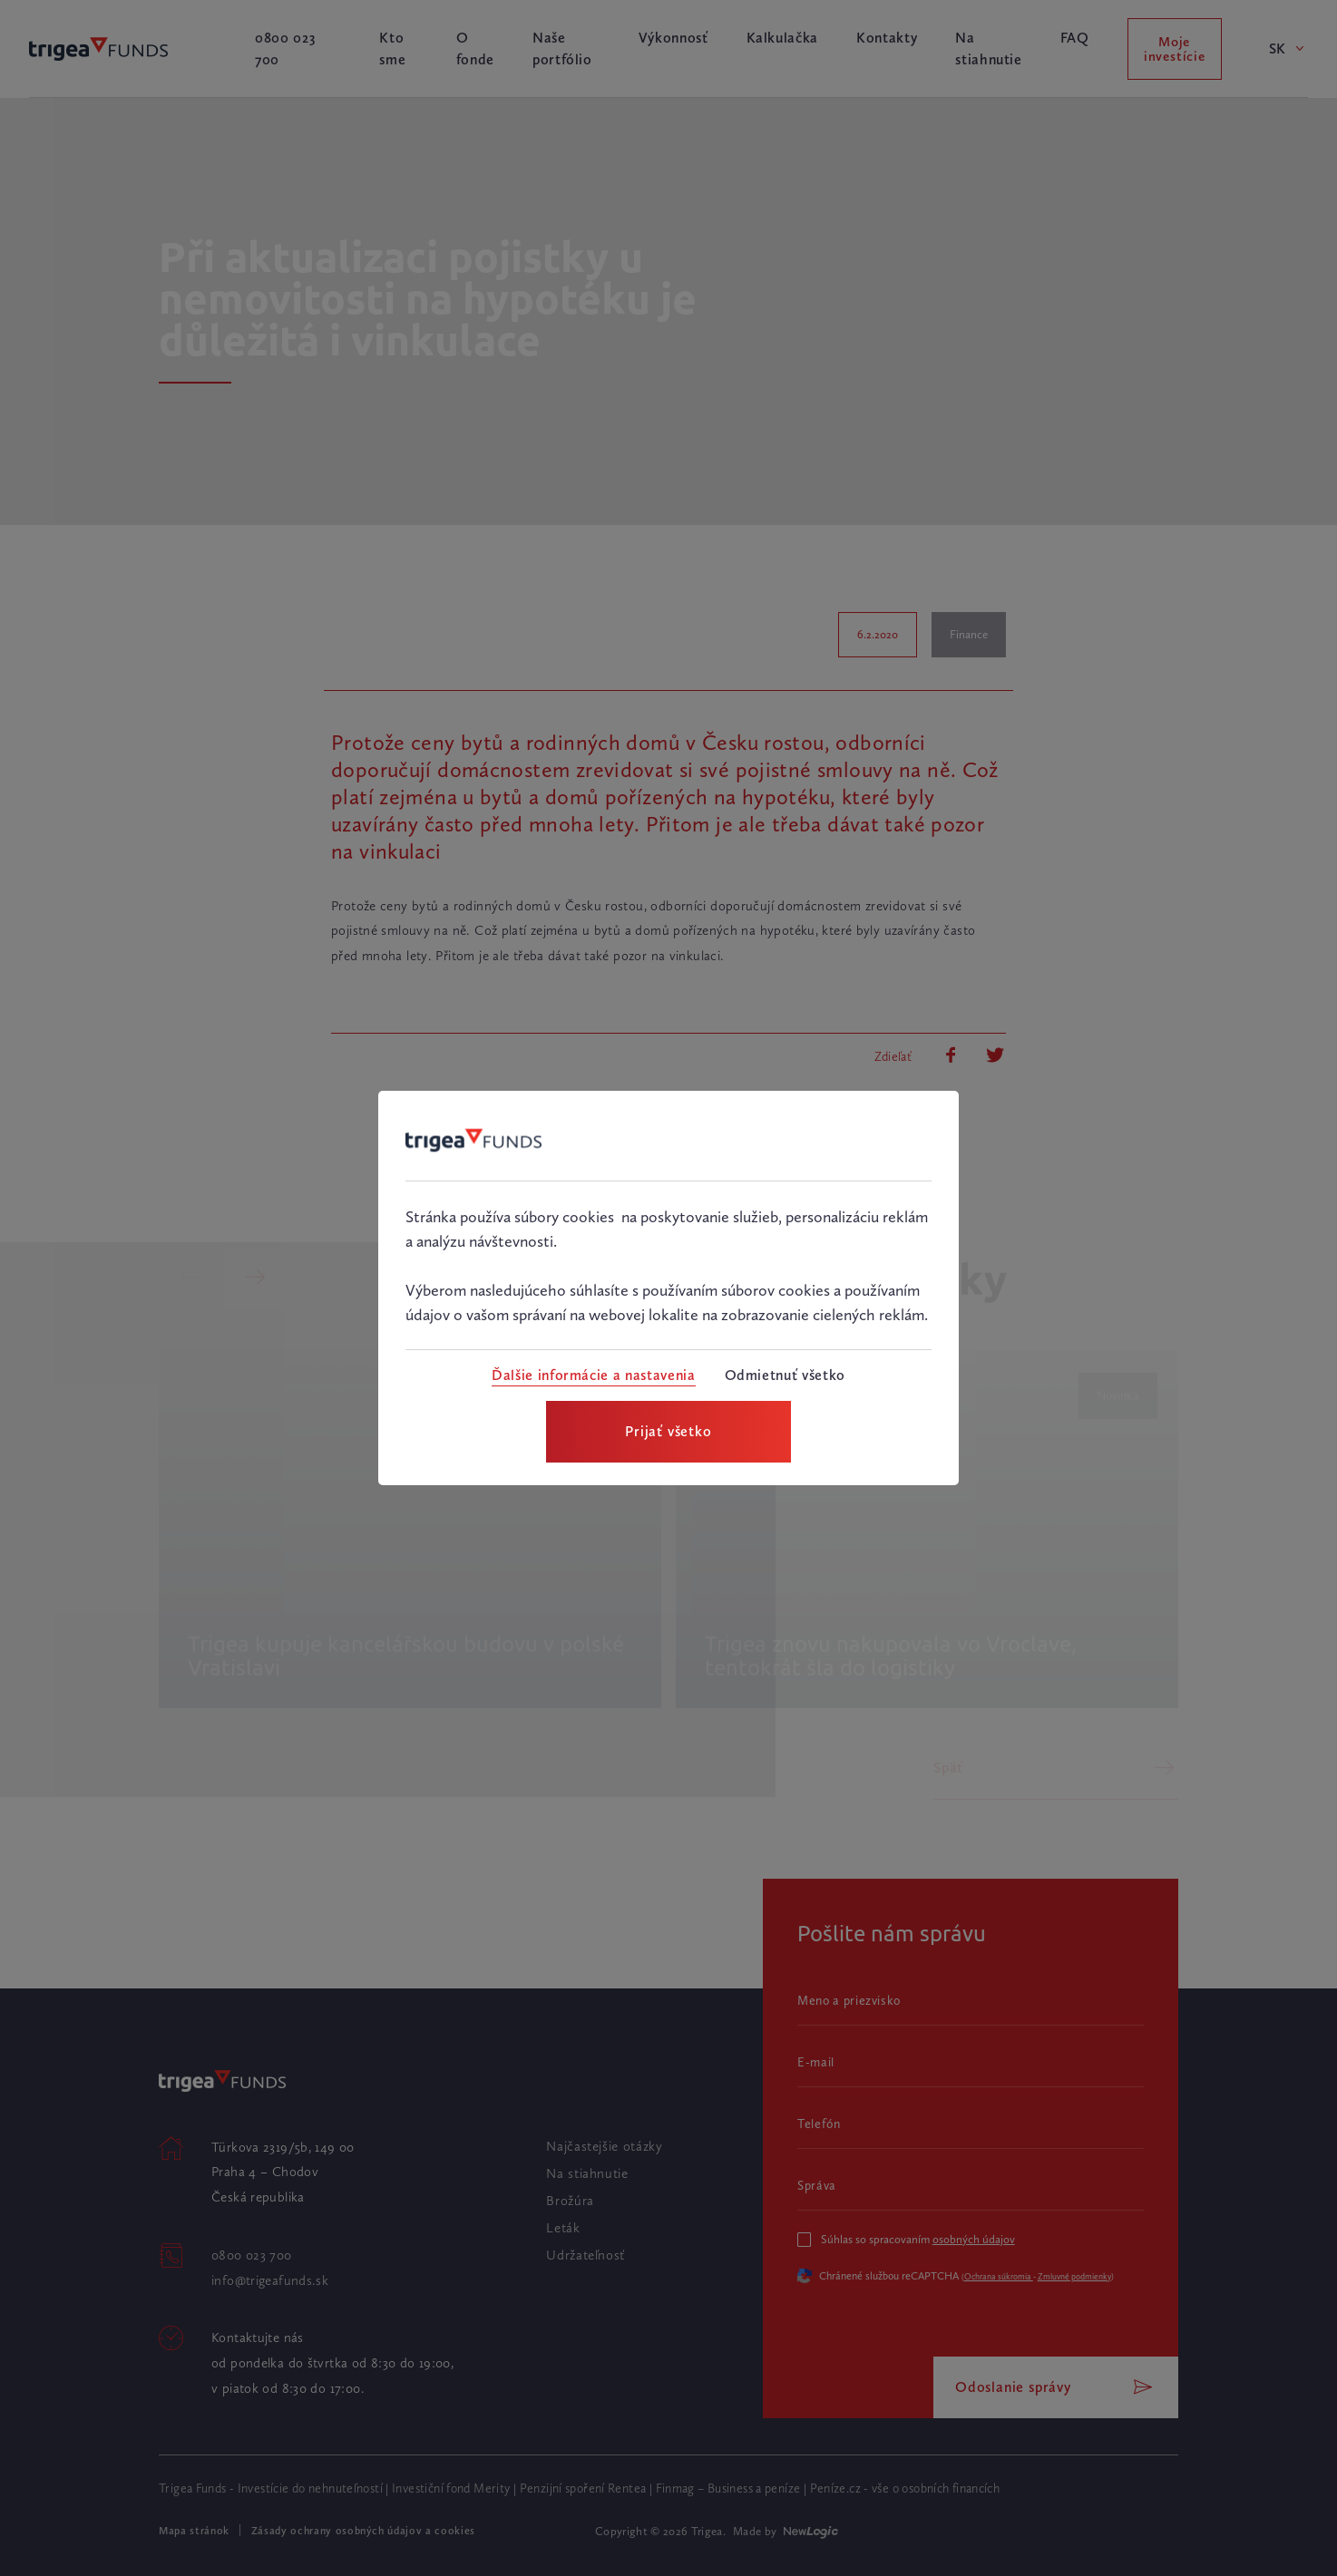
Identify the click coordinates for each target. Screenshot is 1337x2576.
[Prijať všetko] (668, 1432)
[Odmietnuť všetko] (785, 1375)
